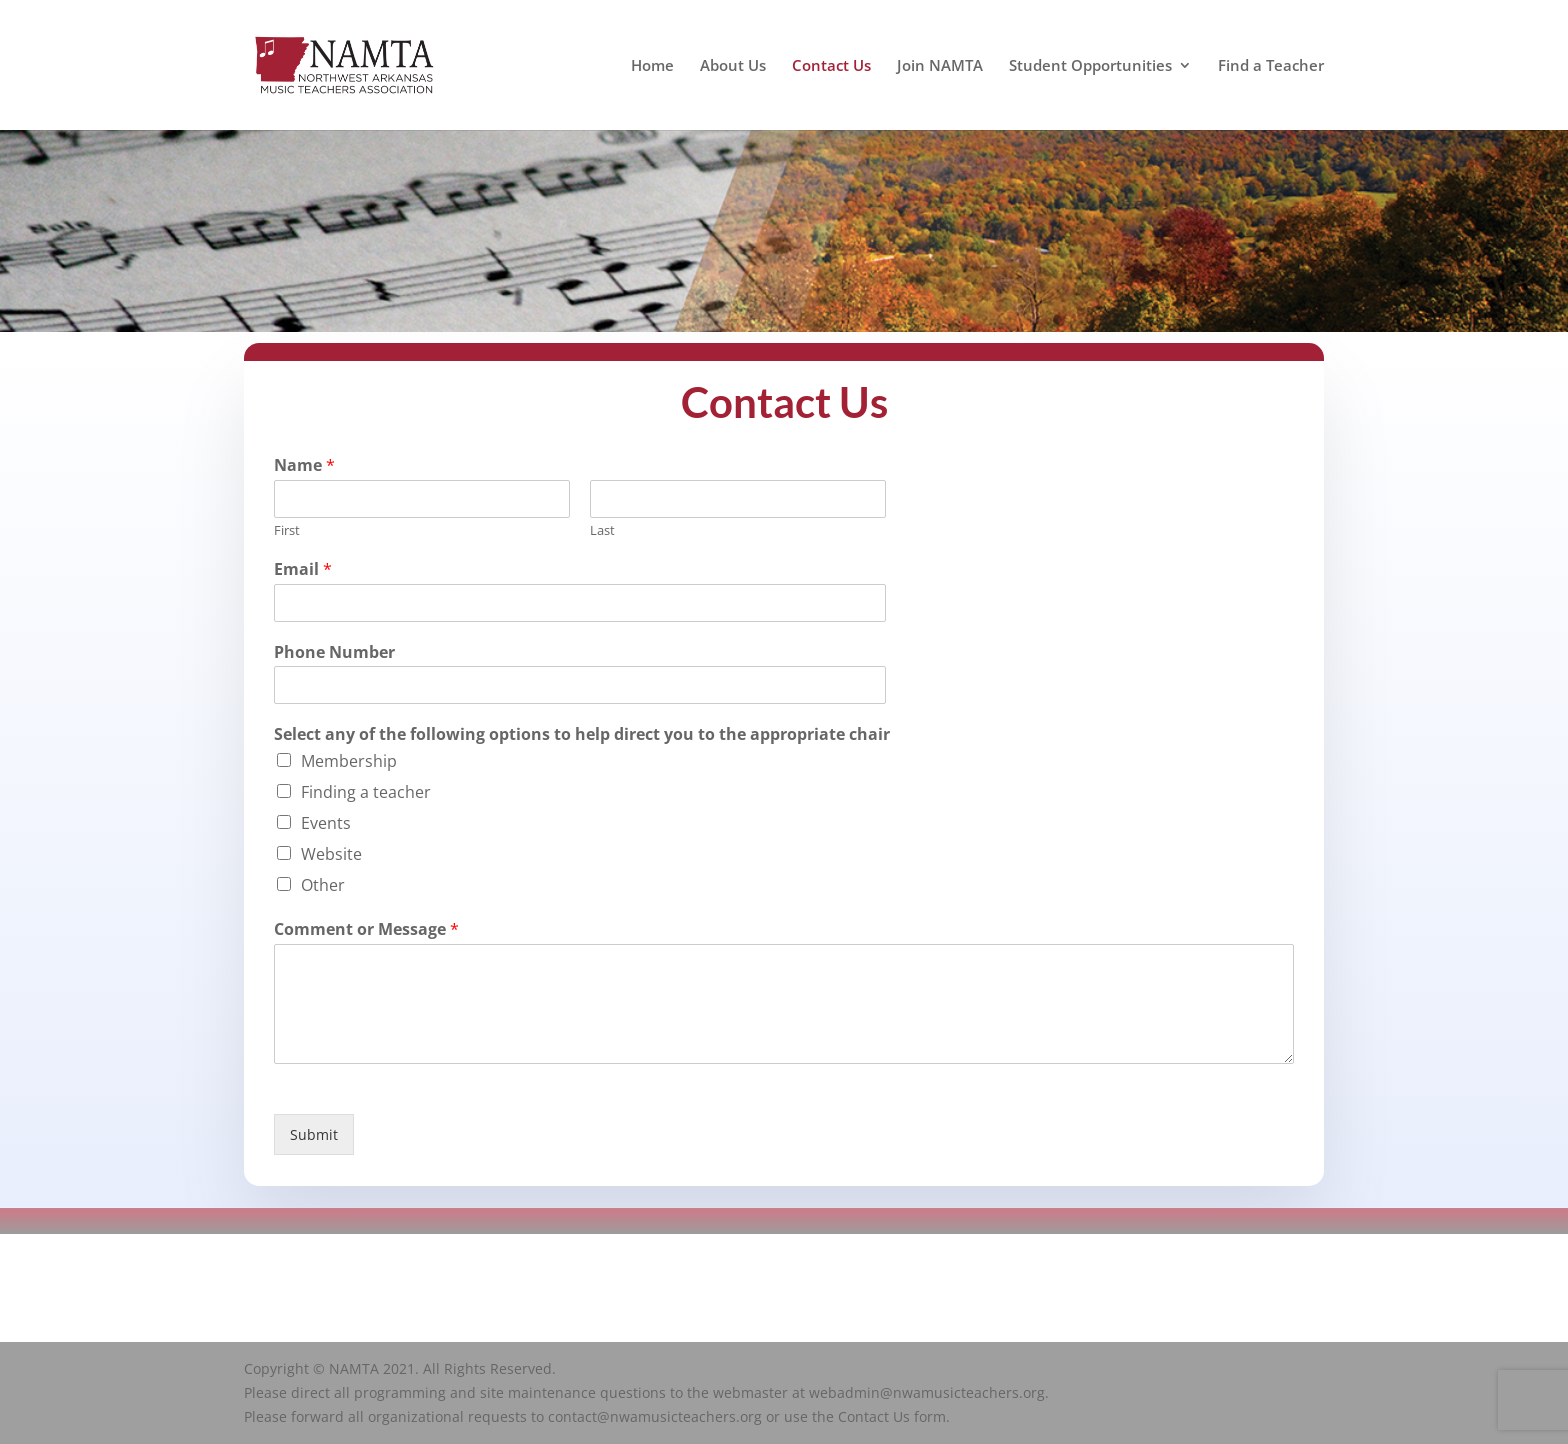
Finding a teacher (366, 795)
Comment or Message (366, 932)
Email (303, 571)
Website (331, 857)
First (287, 533)
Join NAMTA (940, 66)
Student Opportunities (1090, 66)
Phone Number (334, 654)
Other (323, 888)
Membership (349, 764)
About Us (733, 66)
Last (602, 533)
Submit (314, 1137)
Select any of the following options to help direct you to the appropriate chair (582, 737)
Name (304, 468)
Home (652, 66)
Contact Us (831, 66)
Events (326, 826)
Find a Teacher (1271, 66)
